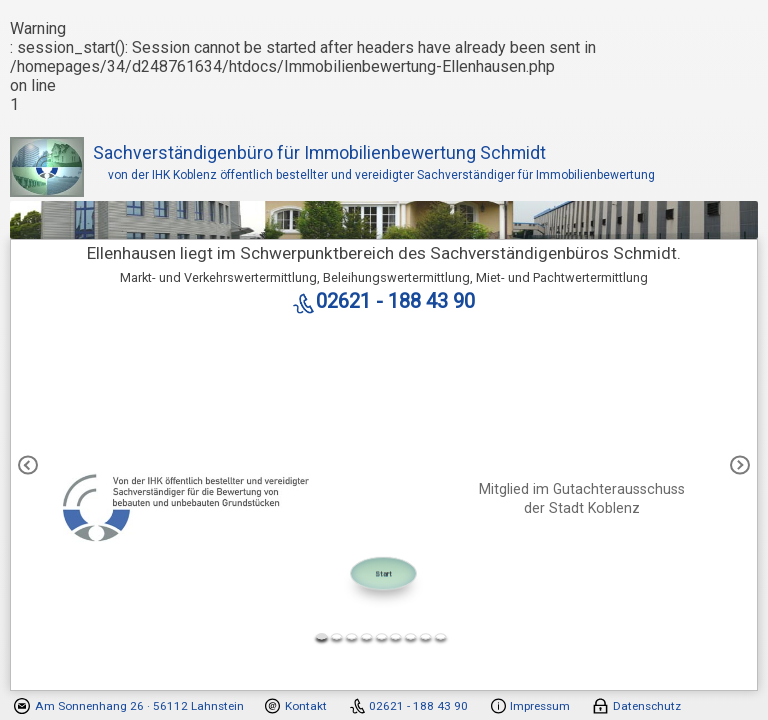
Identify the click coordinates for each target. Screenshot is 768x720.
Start (383, 574)
